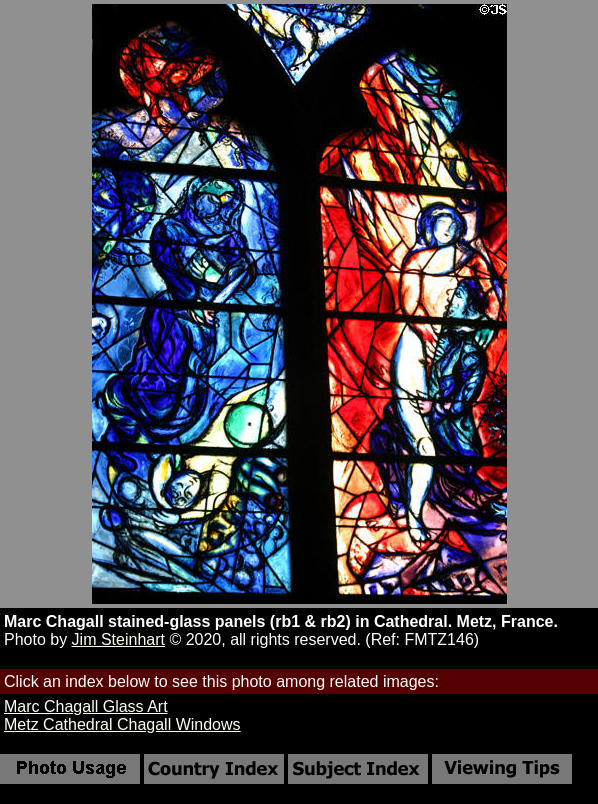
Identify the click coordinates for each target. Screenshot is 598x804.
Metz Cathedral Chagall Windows (122, 724)
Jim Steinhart (118, 639)
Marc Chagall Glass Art (86, 706)
